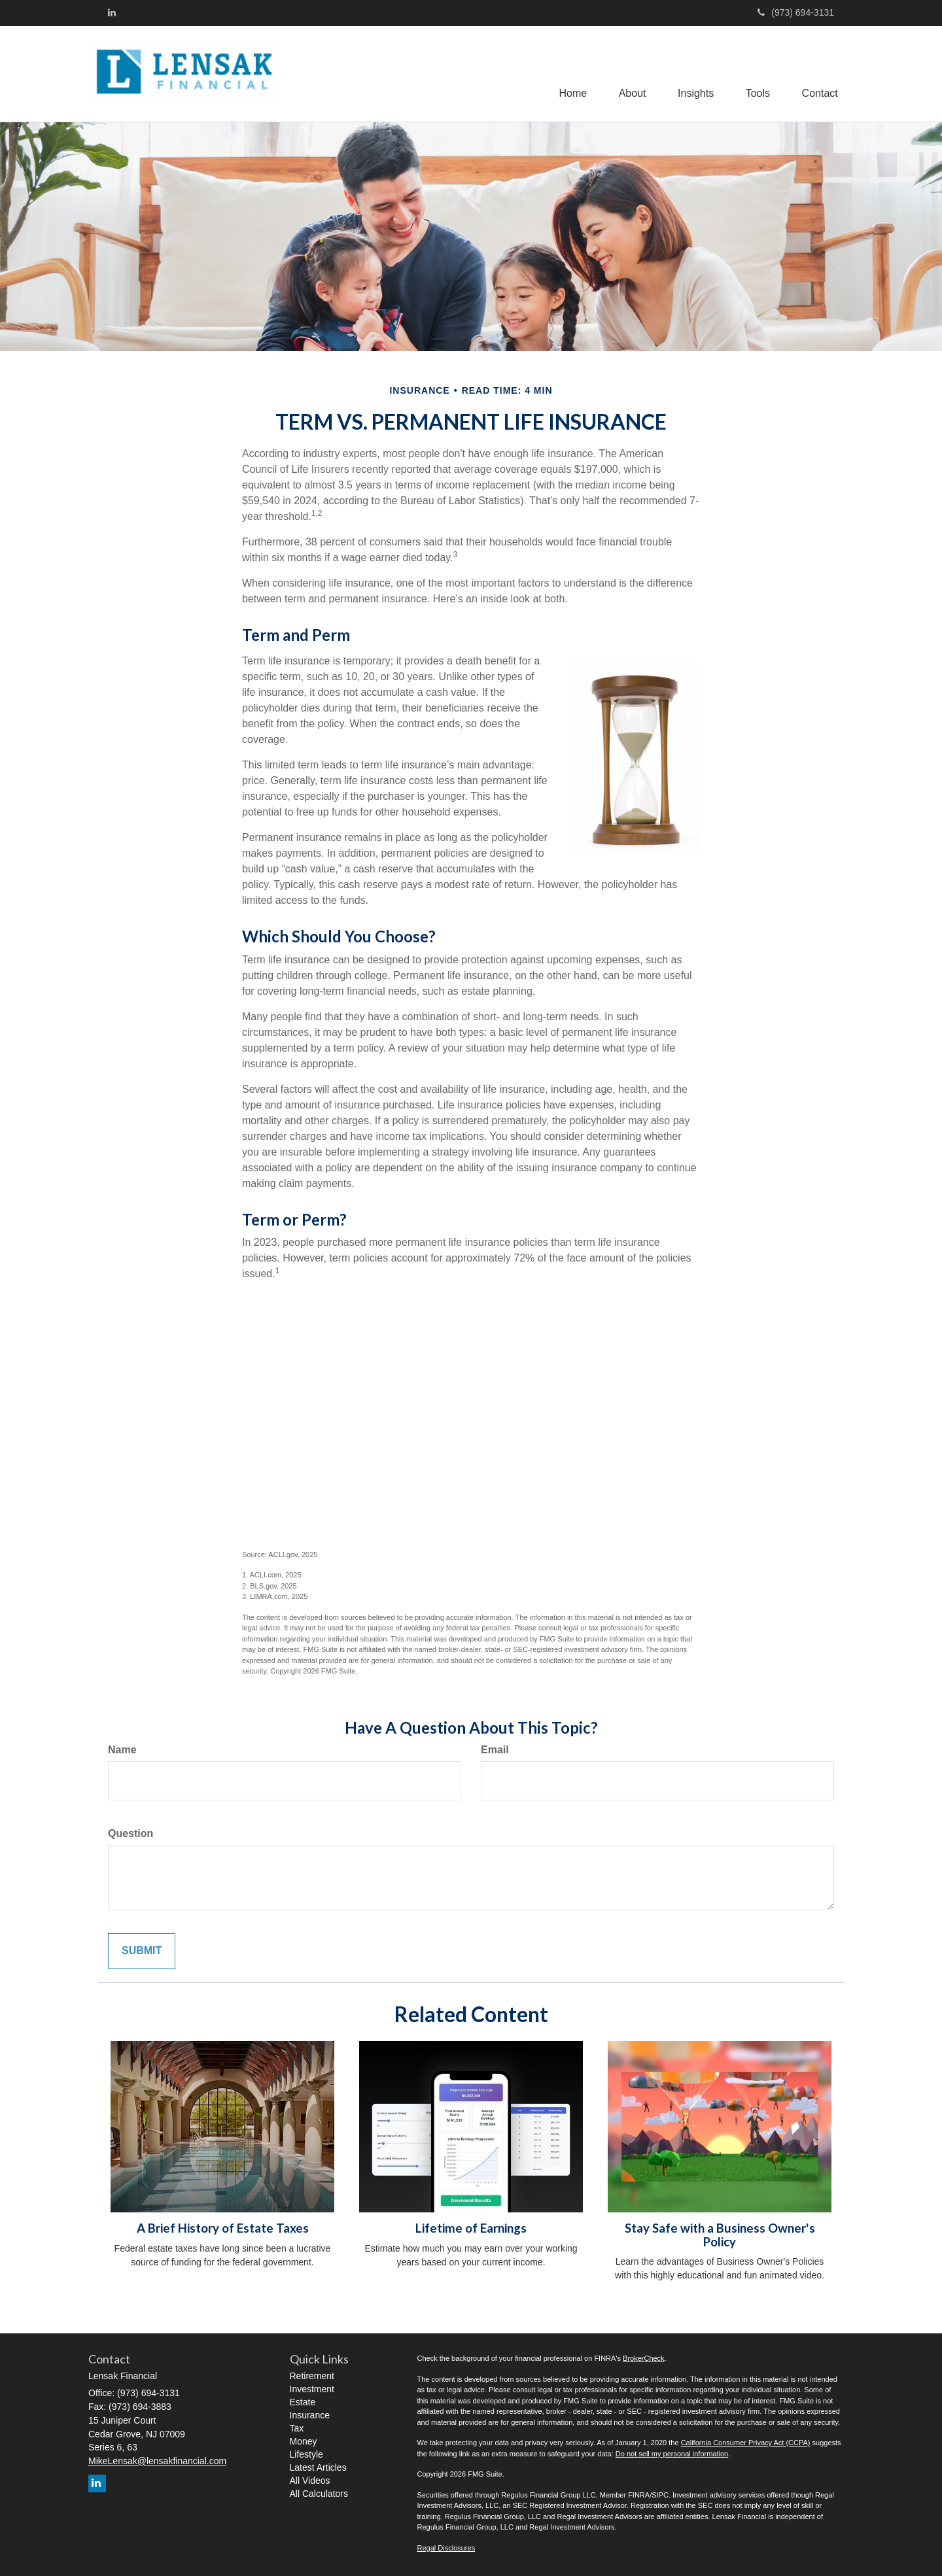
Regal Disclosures (446, 2548)
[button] (629, 73)
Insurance (310, 2415)
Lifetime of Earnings (471, 2228)
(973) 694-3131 (796, 12)
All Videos (310, 2480)
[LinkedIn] (112, 12)
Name (122, 1749)
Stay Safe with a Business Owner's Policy (720, 2235)
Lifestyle (306, 2454)
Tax (297, 2428)
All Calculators (319, 2493)
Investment (312, 2389)
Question (130, 1833)
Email (495, 1749)
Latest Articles (318, 2467)
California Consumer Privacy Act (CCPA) (746, 2443)
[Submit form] (141, 1951)
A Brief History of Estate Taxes (223, 2228)
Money (303, 2441)
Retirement (312, 2376)
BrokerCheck (644, 2358)
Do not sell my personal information (672, 2454)
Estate (303, 2402)
